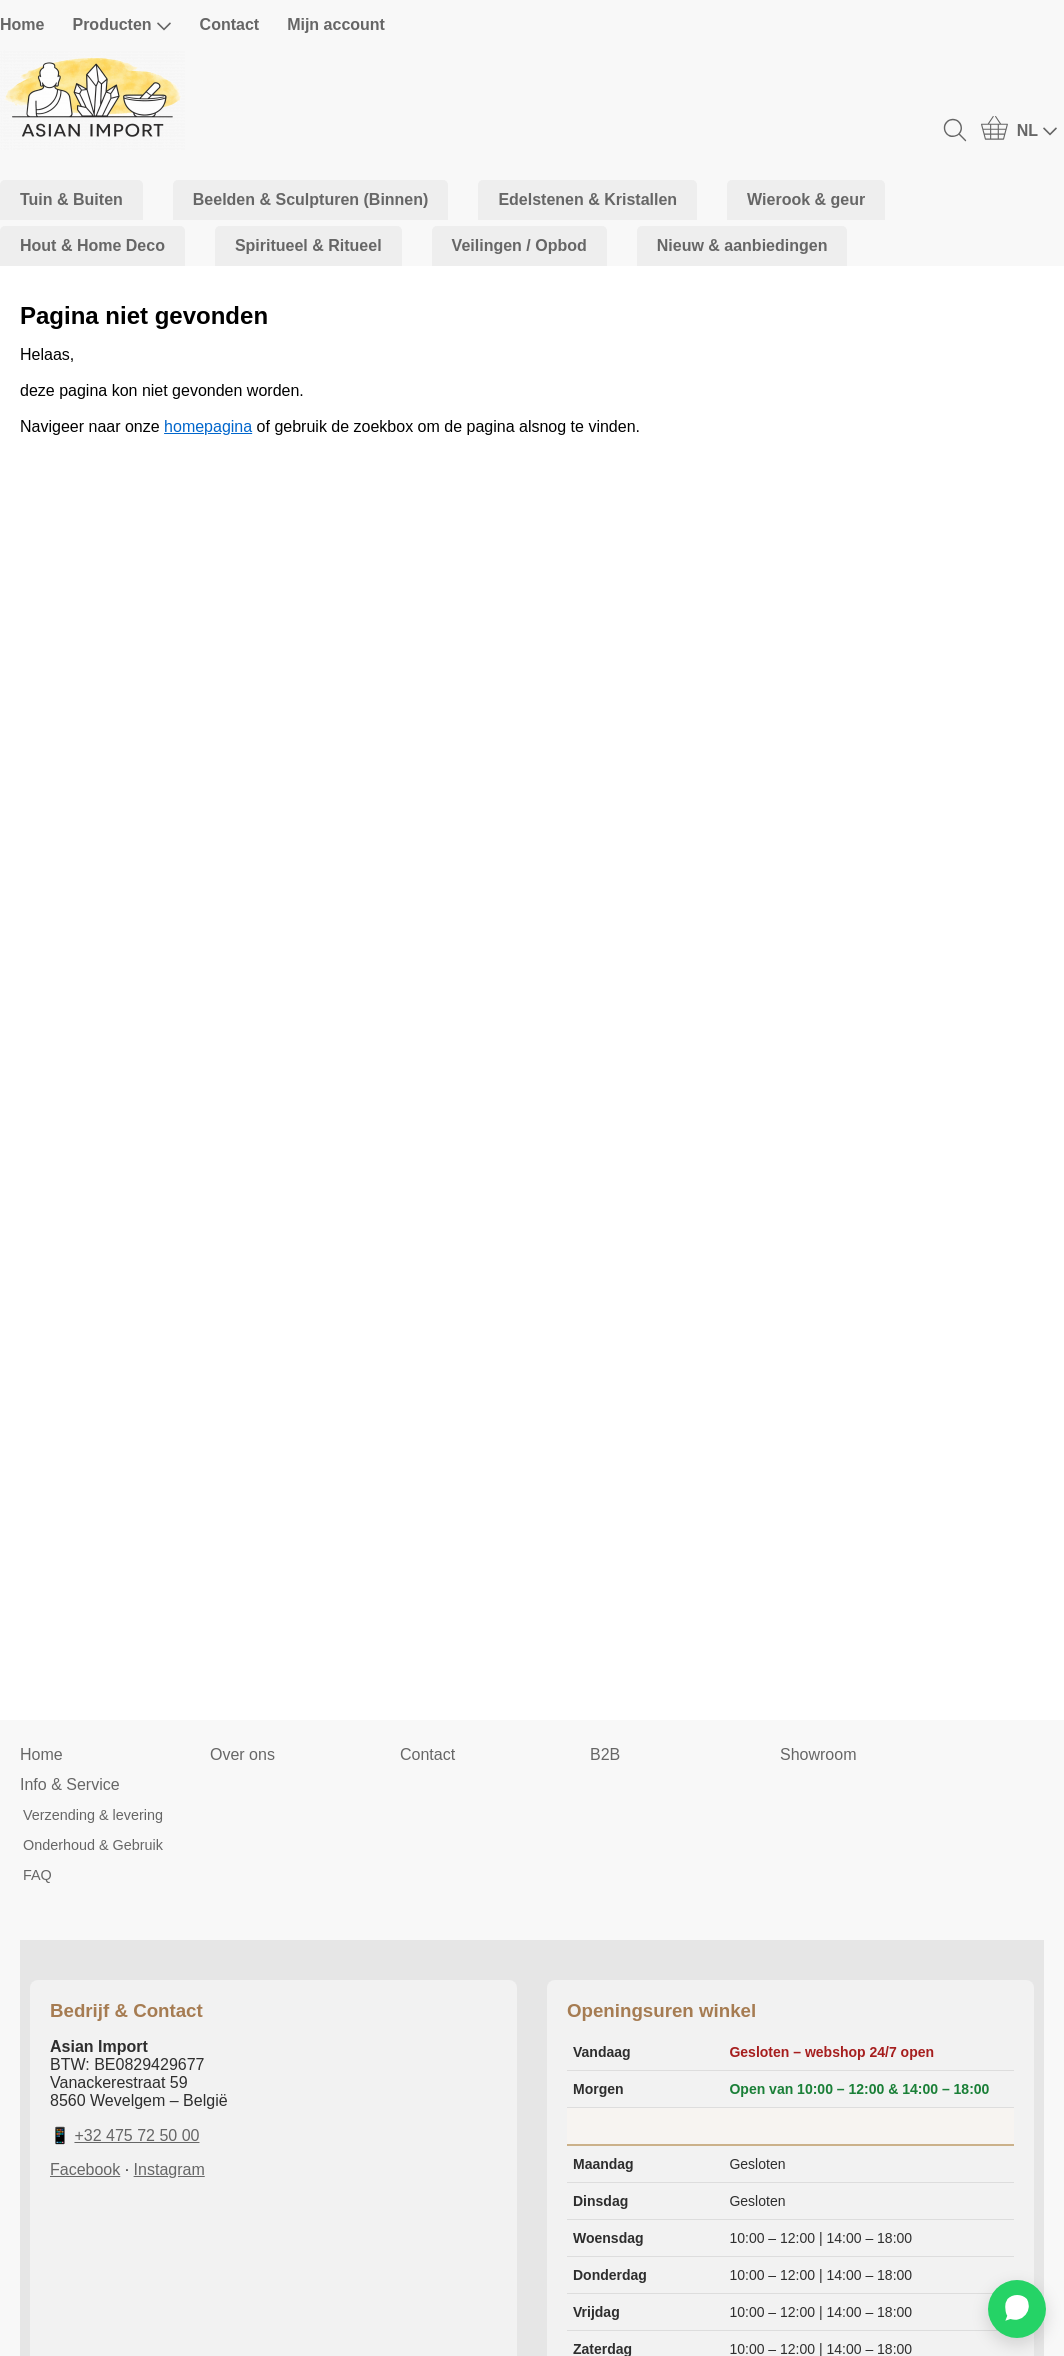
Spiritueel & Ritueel (308, 245)
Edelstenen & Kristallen (587, 199)
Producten (121, 25)
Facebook (85, 2169)
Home (22, 24)
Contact (230, 24)
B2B (605, 1754)
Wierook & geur (806, 199)
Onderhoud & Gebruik (93, 1845)
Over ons (242, 1754)
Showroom (818, 1754)
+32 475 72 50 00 (136, 2135)
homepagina (208, 426)
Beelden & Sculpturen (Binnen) (311, 199)
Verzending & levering (93, 1815)
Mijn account (336, 24)
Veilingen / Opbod (519, 245)
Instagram (169, 2169)
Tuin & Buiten (71, 199)
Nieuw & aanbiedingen (742, 245)
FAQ (37, 1875)
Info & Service (70, 1784)
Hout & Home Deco (92, 245)
